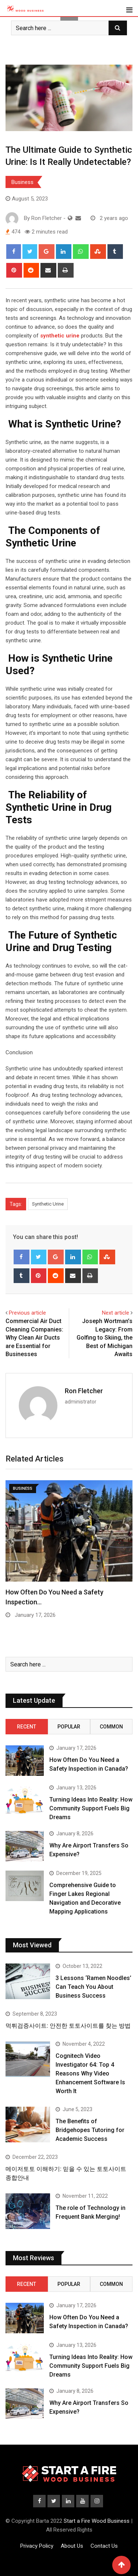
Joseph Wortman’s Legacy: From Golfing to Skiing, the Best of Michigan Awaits (104, 1338)
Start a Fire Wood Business (97, 2521)
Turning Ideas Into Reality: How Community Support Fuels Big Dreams (90, 1808)
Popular (68, 1727)
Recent (26, 1727)
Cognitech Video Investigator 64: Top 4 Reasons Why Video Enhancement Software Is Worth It (90, 2073)
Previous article (27, 1312)
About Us (72, 2546)
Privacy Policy (36, 2546)
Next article (115, 1312)
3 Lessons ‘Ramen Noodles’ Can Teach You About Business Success (93, 1987)
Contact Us (104, 2546)
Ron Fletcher (84, 1391)
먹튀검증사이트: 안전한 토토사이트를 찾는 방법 (68, 2025)
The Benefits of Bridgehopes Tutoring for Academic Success (90, 2130)
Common (111, 1727)
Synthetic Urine (48, 1204)
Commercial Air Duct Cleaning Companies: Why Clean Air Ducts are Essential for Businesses (34, 1338)
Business (22, 182)
